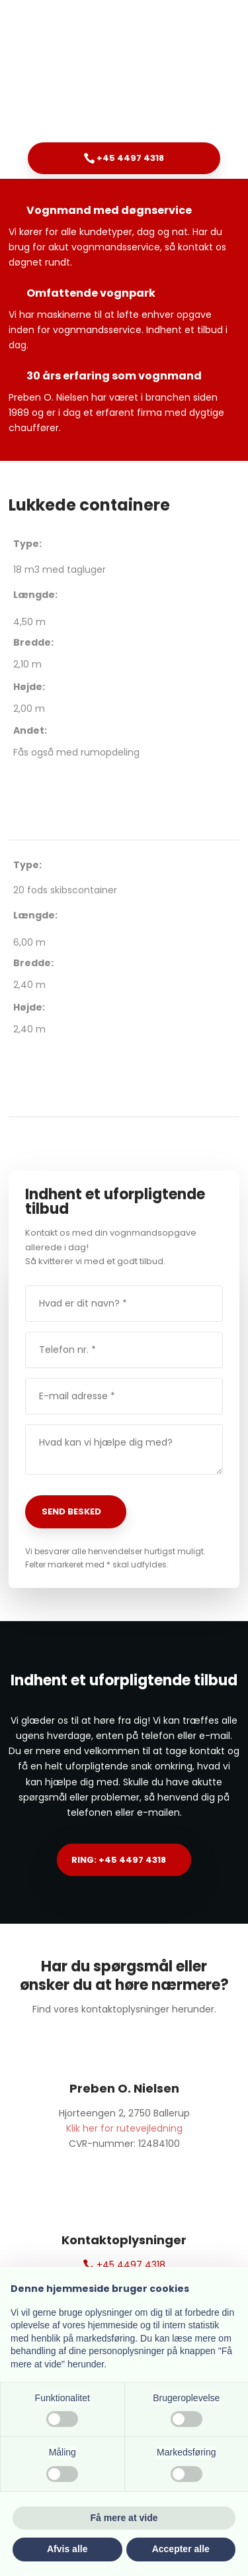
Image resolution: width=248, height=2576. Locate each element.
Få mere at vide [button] (124, 2517)
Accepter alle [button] (181, 2549)
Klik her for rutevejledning (124, 2128)
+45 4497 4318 (124, 2264)
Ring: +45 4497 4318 (118, 1860)
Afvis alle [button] (67, 2549)
